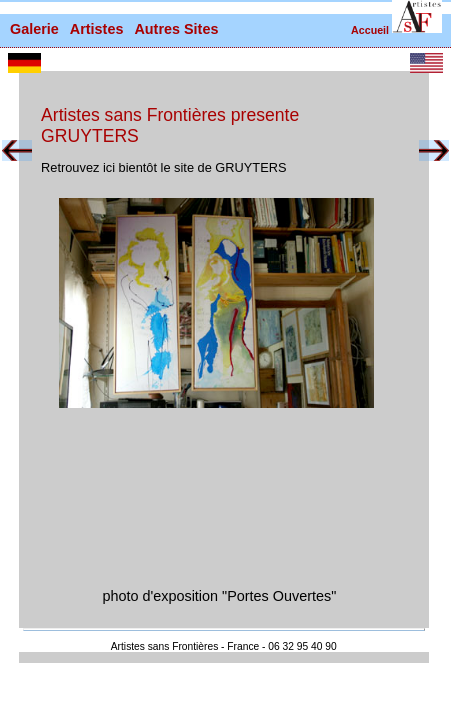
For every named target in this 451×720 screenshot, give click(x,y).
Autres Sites (176, 29)
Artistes (97, 29)
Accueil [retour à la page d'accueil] (370, 30)
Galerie (34, 29)
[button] (417, 16)
